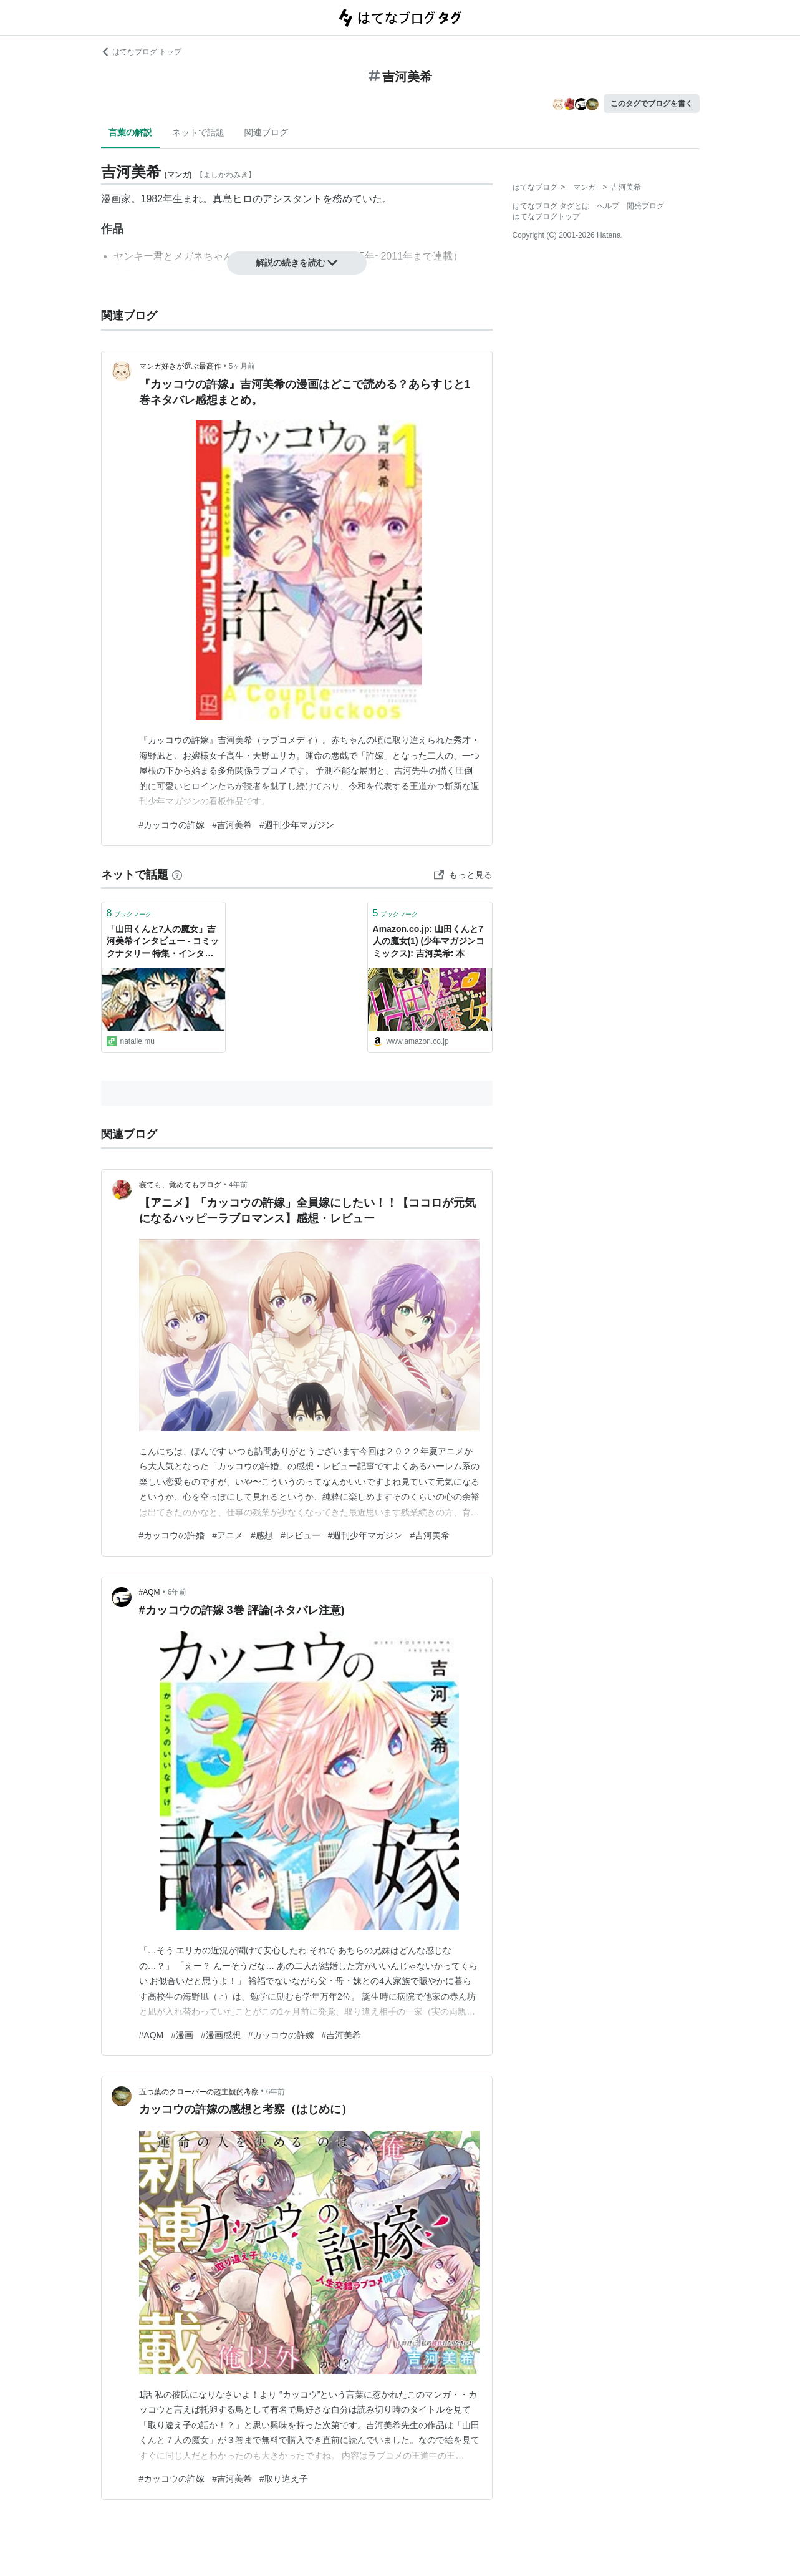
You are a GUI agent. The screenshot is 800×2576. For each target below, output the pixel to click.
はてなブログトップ (546, 216)
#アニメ (227, 1535)
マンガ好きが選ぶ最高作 (180, 366)
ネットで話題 (198, 132)
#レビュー (300, 1535)
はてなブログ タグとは (551, 206)
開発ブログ (645, 206)
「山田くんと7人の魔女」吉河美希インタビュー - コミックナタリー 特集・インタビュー (163, 942)
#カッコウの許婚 (172, 1535)
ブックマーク (129, 913)
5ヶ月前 (242, 366)
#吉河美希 (232, 825)
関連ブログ (266, 132)
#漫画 (182, 2035)
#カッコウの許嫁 (172, 825)
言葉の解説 (130, 132)
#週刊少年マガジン (296, 825)
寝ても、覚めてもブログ (180, 1184)
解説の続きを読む (297, 263)
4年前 (238, 1184)
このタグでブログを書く (651, 103)
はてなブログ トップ (141, 51)
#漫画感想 (221, 2035)
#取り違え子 (283, 2479)
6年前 (177, 1592)
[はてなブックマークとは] (177, 874)
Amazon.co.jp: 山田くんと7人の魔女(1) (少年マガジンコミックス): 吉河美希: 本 (429, 941)
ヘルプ (608, 206)
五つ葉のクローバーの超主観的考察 (199, 2092)
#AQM (149, 1592)
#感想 (262, 1535)
